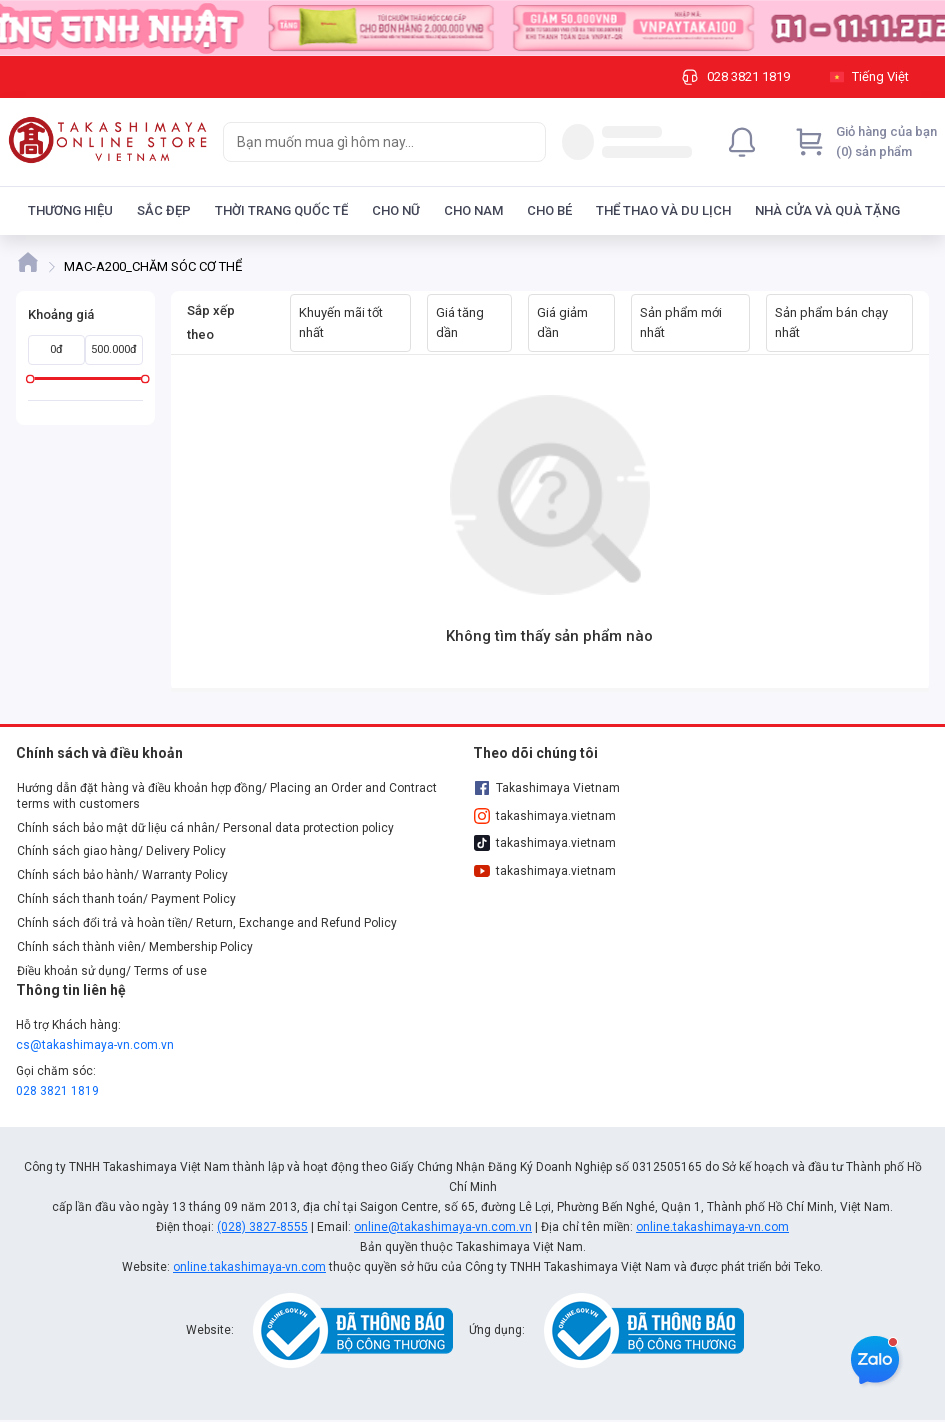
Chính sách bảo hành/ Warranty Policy (122, 875)
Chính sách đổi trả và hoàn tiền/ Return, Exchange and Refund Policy (207, 923)
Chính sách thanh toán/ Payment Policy (126, 899)
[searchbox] (366, 142)
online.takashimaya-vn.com (712, 1227)
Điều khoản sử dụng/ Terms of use (112, 971)
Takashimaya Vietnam (547, 788)
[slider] (30, 378)
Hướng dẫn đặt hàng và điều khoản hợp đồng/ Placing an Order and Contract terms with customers (227, 796)
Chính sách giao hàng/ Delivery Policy (121, 851)
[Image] (472, 28)
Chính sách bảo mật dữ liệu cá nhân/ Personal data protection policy (205, 828)
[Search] (526, 142)
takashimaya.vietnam (545, 816)
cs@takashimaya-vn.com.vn (95, 1045)
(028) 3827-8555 (262, 1227)
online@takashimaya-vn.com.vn (443, 1227)
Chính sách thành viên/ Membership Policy (135, 947)
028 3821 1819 (57, 1091)
